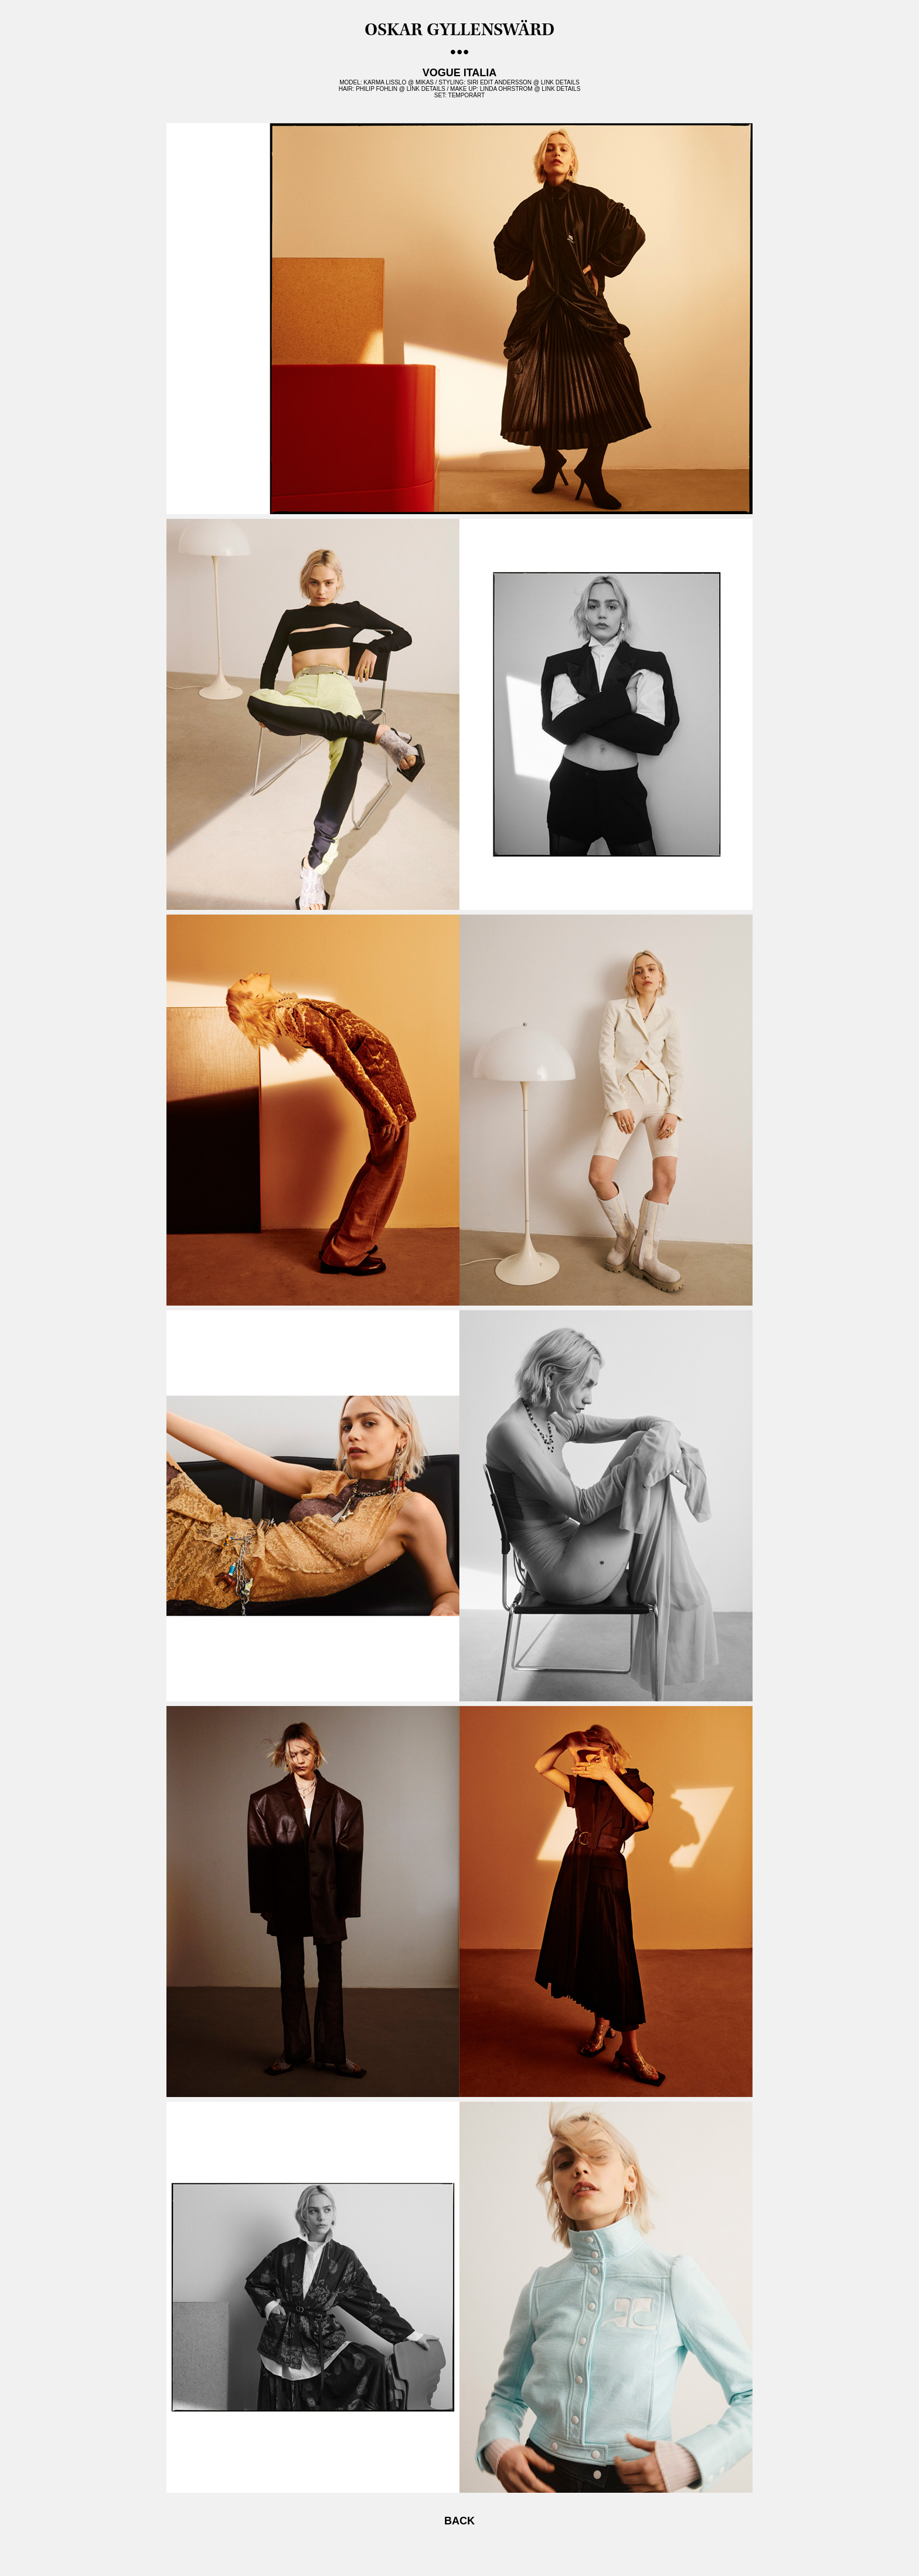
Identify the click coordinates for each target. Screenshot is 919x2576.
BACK (459, 2521)
